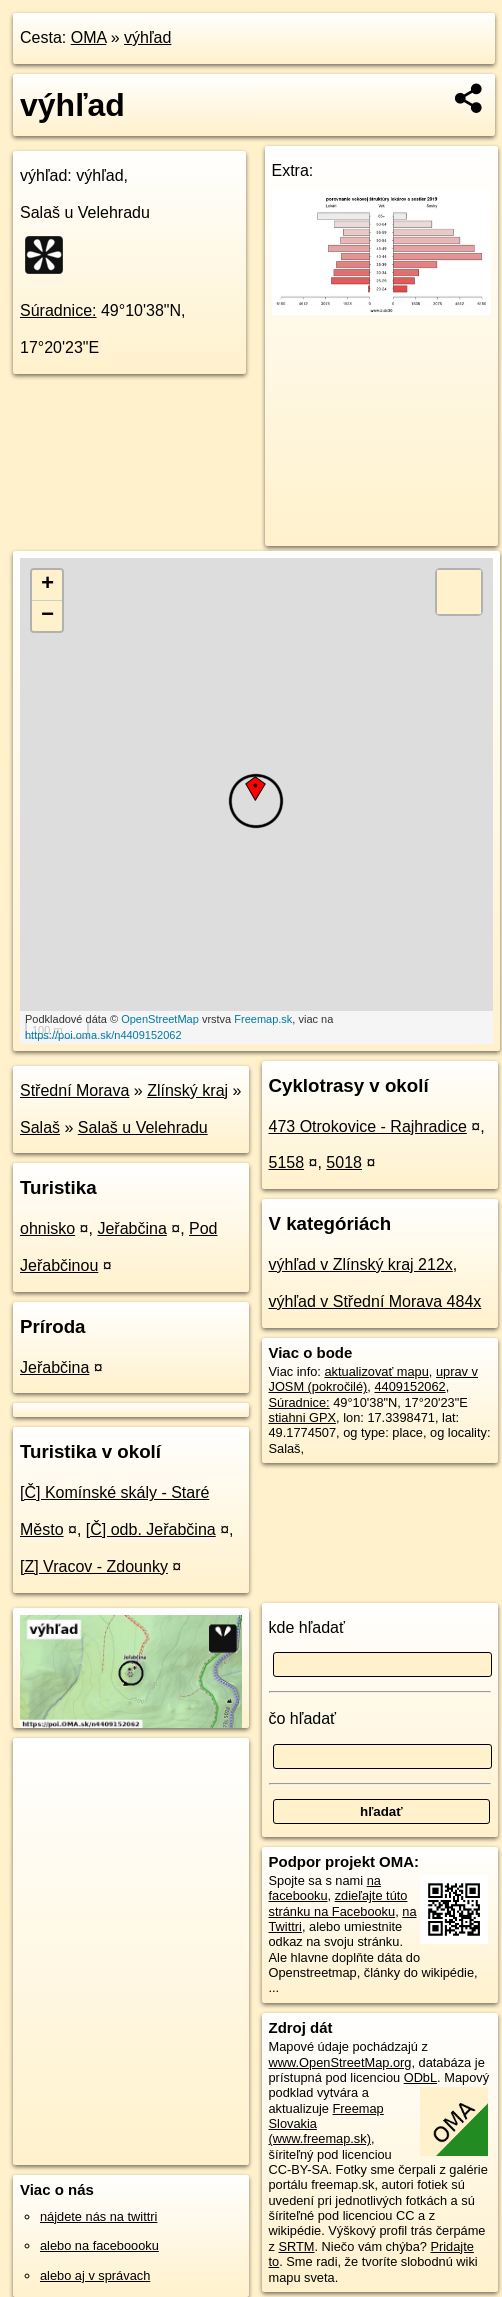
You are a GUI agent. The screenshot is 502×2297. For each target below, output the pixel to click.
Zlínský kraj (187, 1090)
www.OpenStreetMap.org (340, 2062)
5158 (287, 1162)
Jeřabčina (131, 1228)
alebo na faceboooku (99, 2245)
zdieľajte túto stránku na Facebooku (338, 1903)
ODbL (420, 2077)
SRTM (296, 2246)
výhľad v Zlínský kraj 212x (361, 1264)
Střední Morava (74, 1090)
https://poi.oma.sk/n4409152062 (103, 1035)
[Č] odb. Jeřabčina (151, 1529)
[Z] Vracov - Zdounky (94, 1566)
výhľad (147, 37)
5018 (344, 1162)
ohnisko (47, 1228)
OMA (89, 37)
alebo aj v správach (95, 2275)
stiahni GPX (303, 1417)
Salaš (40, 1127)
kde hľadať (307, 1627)
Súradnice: (58, 310)
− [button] (47, 616)
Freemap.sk (263, 1019)
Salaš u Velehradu (143, 1127)
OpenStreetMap (160, 1019)
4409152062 (409, 1386)
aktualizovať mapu (376, 1371)
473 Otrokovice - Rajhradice (368, 1126)
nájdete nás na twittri (98, 2216)
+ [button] (47, 585)
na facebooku (325, 1888)
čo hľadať (303, 1718)
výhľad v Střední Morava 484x (375, 1301)
